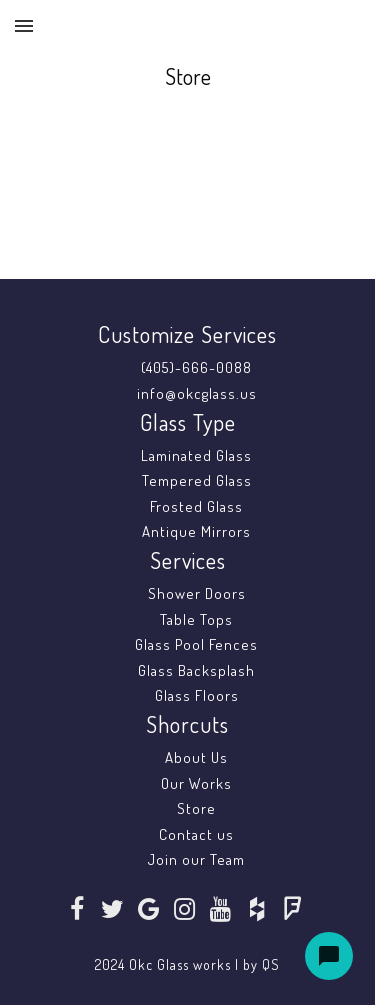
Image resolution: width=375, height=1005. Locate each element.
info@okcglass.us (197, 393)
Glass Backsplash (196, 670)
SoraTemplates (172, 943)
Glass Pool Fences (196, 644)
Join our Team (196, 859)
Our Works (196, 783)
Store (196, 808)
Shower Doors (197, 593)
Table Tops (196, 619)
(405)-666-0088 (196, 367)
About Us (196, 757)
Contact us (196, 834)
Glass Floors (197, 695)
